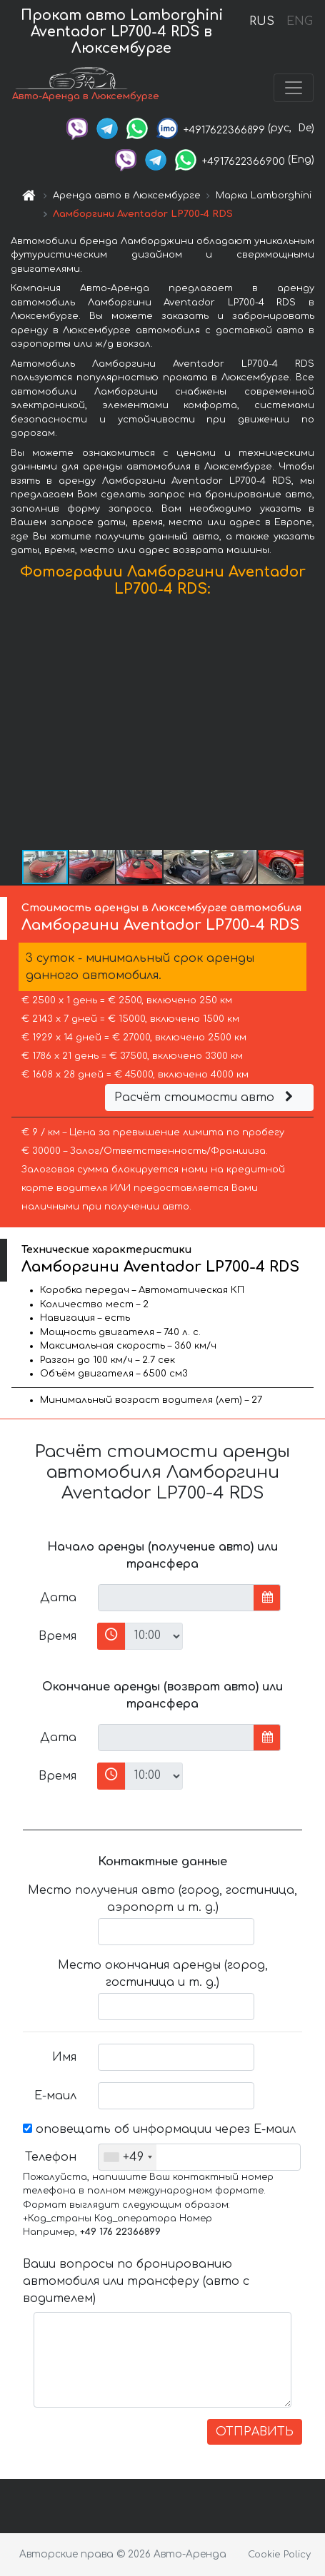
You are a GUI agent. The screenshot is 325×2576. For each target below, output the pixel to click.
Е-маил (55, 2095)
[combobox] (127, 2157)
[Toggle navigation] (294, 87)
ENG (299, 21)
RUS (261, 21)
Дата (58, 1597)
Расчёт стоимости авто (205, 1097)
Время (57, 1636)
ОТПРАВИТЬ (255, 2431)
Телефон (50, 2157)
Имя (64, 2057)
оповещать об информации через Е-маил (159, 2129)
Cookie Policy (279, 2555)
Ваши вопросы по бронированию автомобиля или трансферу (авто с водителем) (136, 2281)
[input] (176, 1597)
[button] (312, 726)
